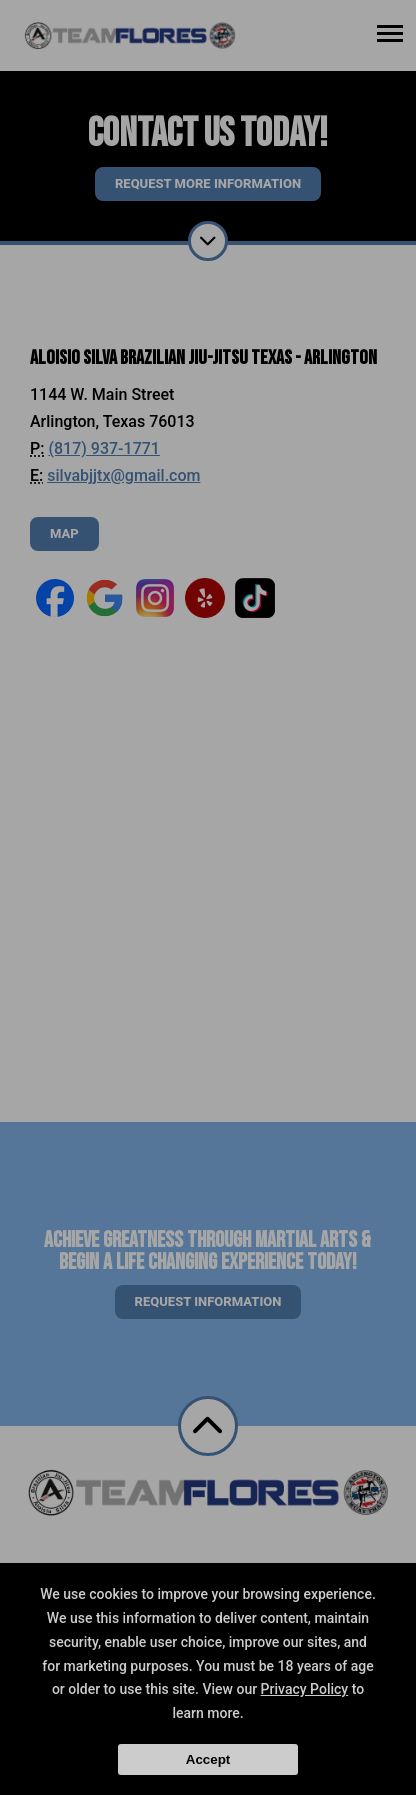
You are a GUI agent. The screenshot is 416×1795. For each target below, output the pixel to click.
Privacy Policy (305, 1689)
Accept (208, 1759)
